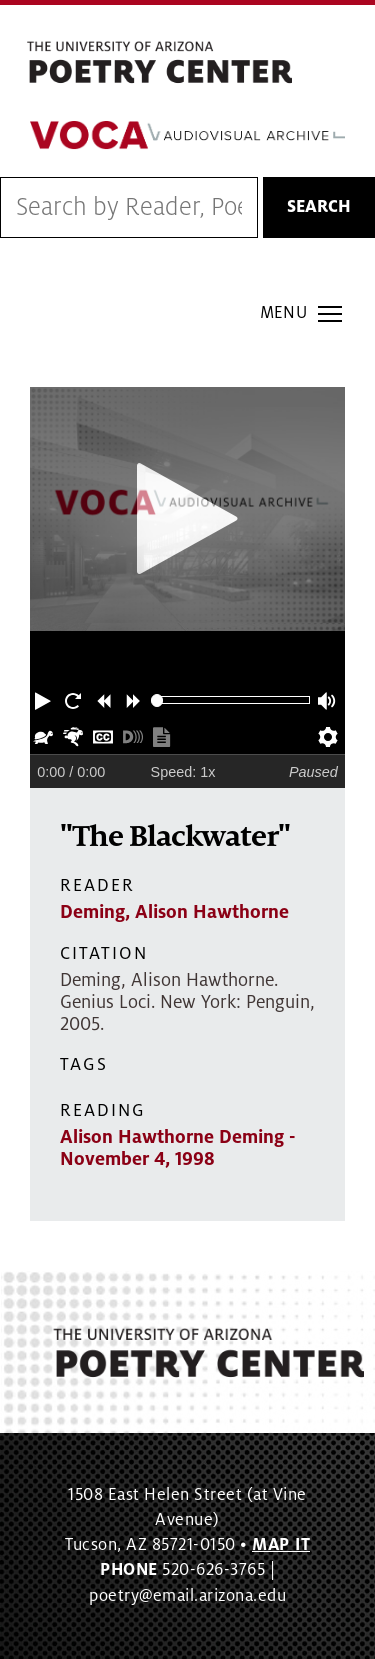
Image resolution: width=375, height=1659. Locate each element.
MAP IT (281, 1545)
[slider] (157, 700)
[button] (45, 700)
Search (319, 207)
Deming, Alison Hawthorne (174, 912)
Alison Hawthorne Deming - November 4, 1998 (178, 1148)
